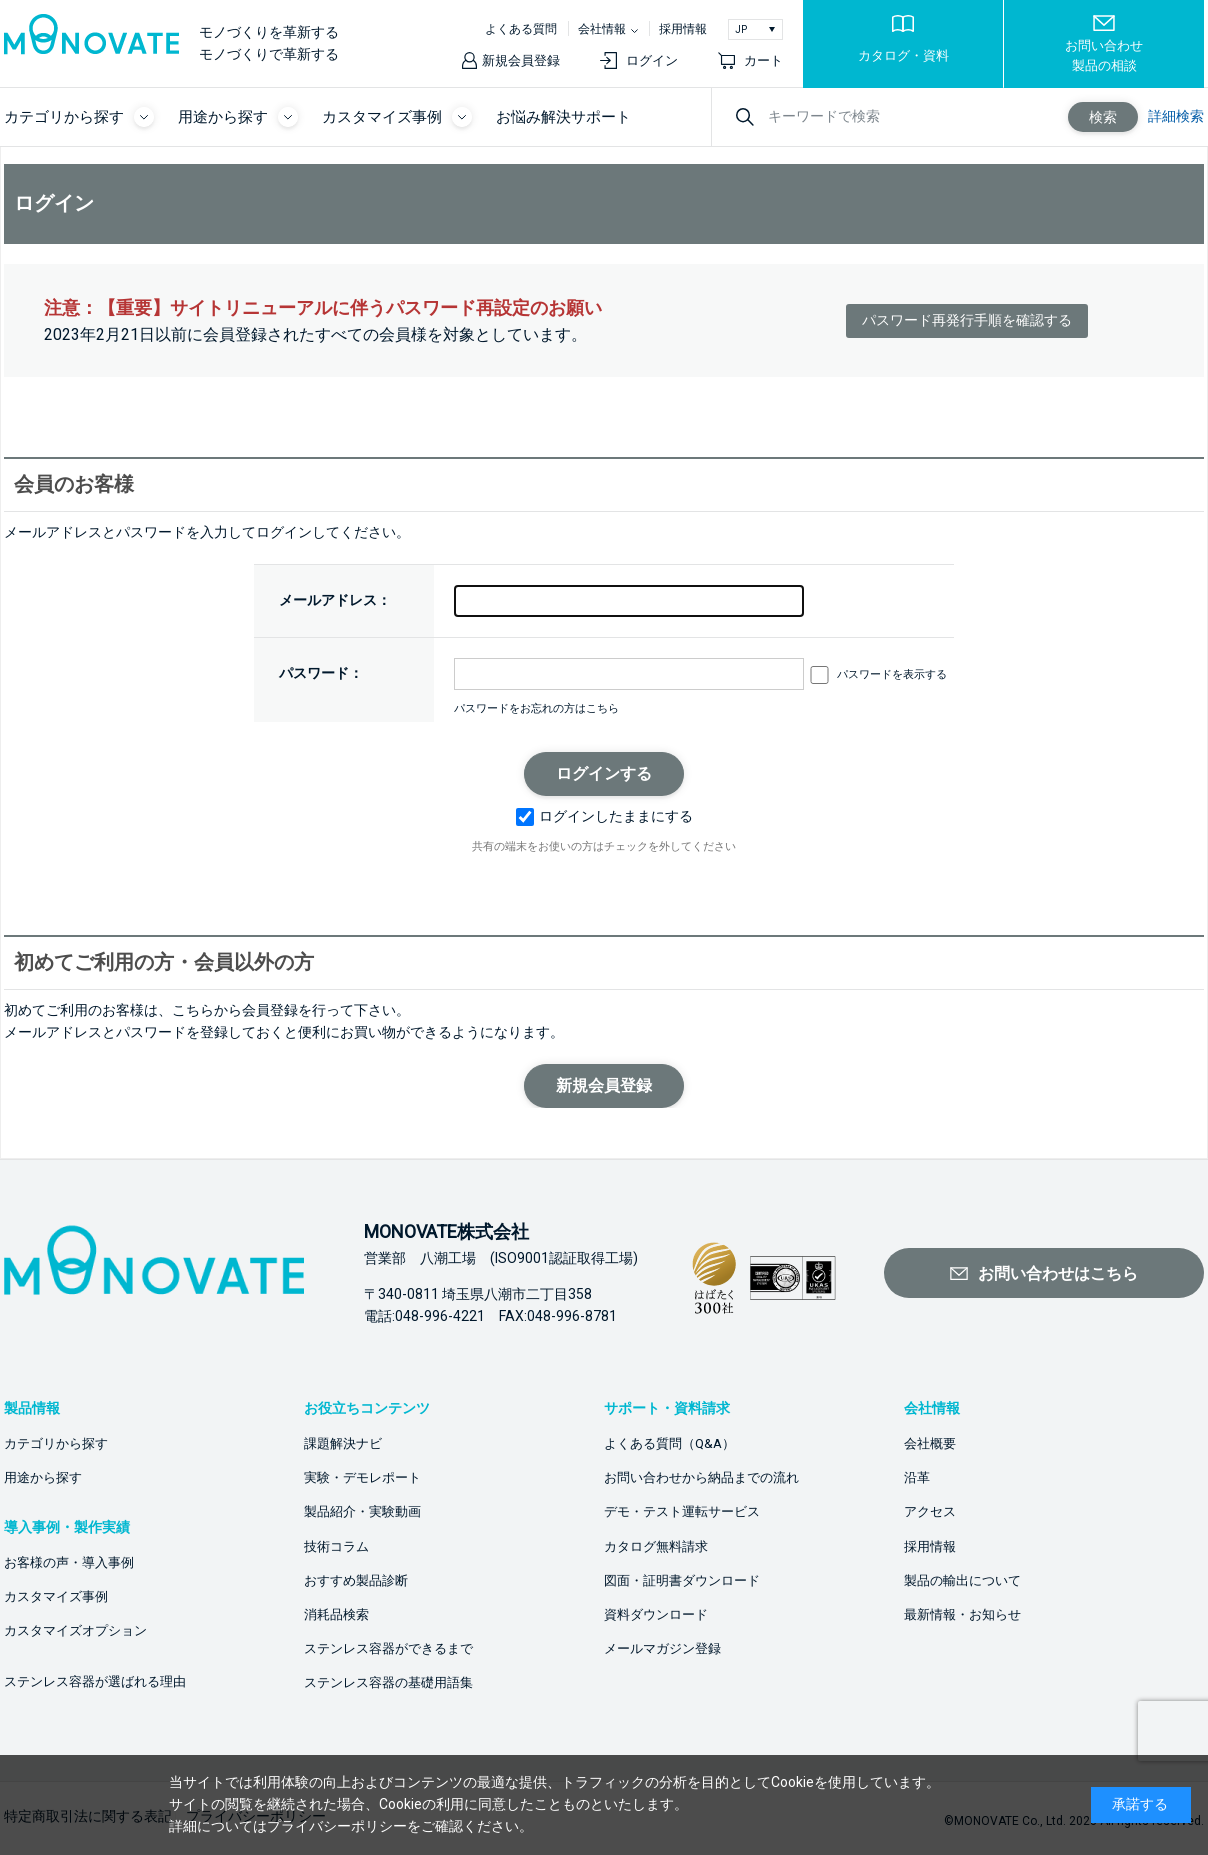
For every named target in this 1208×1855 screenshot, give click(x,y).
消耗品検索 (336, 1614)
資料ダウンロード (656, 1614)
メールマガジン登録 (662, 1648)
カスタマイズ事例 (56, 1596)
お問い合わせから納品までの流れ (701, 1477)
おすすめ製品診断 (356, 1580)
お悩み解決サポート (563, 117)
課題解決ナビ (343, 1443)
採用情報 (683, 29)
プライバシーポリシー (337, 1826)
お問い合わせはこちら (1058, 1273)
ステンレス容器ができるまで (388, 1648)
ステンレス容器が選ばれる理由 (95, 1681)
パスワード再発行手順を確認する (967, 320)
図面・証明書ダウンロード (682, 1580)
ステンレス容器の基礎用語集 (388, 1682)
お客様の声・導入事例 (69, 1562)
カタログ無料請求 (656, 1546)
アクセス (930, 1511)
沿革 (917, 1477)
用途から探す (43, 1477)
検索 (1103, 117)
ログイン (652, 60)
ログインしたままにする (604, 816)
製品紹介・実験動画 (362, 1511)
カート (763, 60)
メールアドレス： (335, 600)
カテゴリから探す (56, 1443)
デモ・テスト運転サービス (682, 1511)
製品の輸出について (962, 1580)
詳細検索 (1176, 116)
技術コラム (336, 1546)
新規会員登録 (521, 60)
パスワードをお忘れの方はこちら (536, 708)
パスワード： (321, 673)
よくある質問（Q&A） (669, 1443)
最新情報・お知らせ (962, 1614)
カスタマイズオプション (75, 1630)
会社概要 (930, 1443)
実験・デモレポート (362, 1477)
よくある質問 (521, 29)
